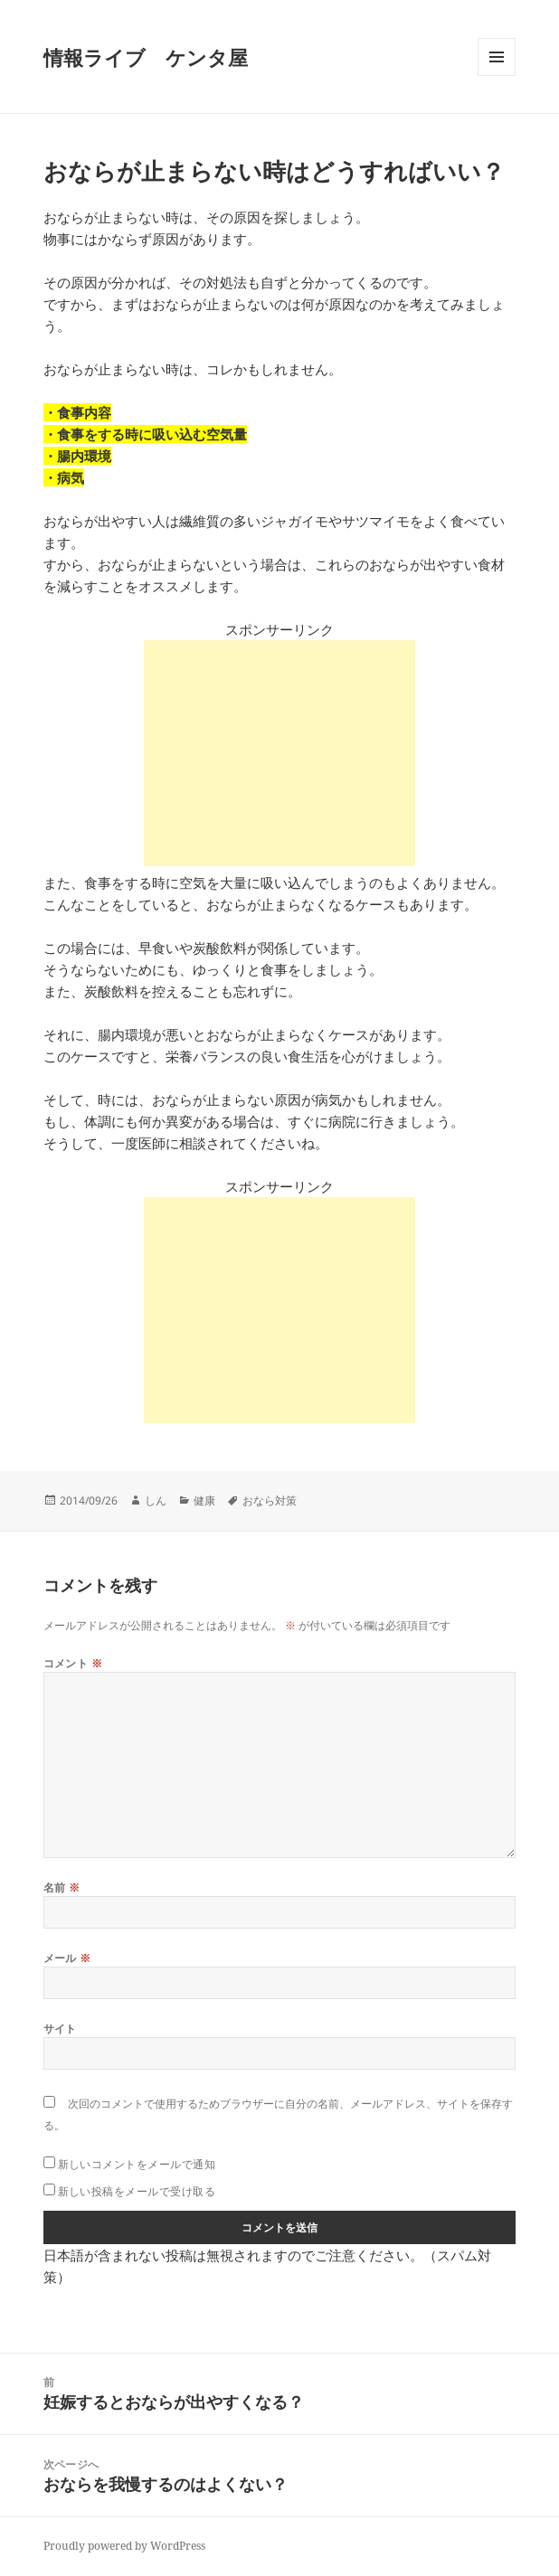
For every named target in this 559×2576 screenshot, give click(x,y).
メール (67, 1958)
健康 (204, 1500)
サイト (60, 2028)
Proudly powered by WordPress (124, 2545)
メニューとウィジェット (496, 75)
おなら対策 (269, 1500)
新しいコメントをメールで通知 (137, 2164)
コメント (73, 1663)
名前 (62, 1887)
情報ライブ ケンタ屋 (145, 57)
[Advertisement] (279, 753)
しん (155, 1500)
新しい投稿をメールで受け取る (137, 2191)
